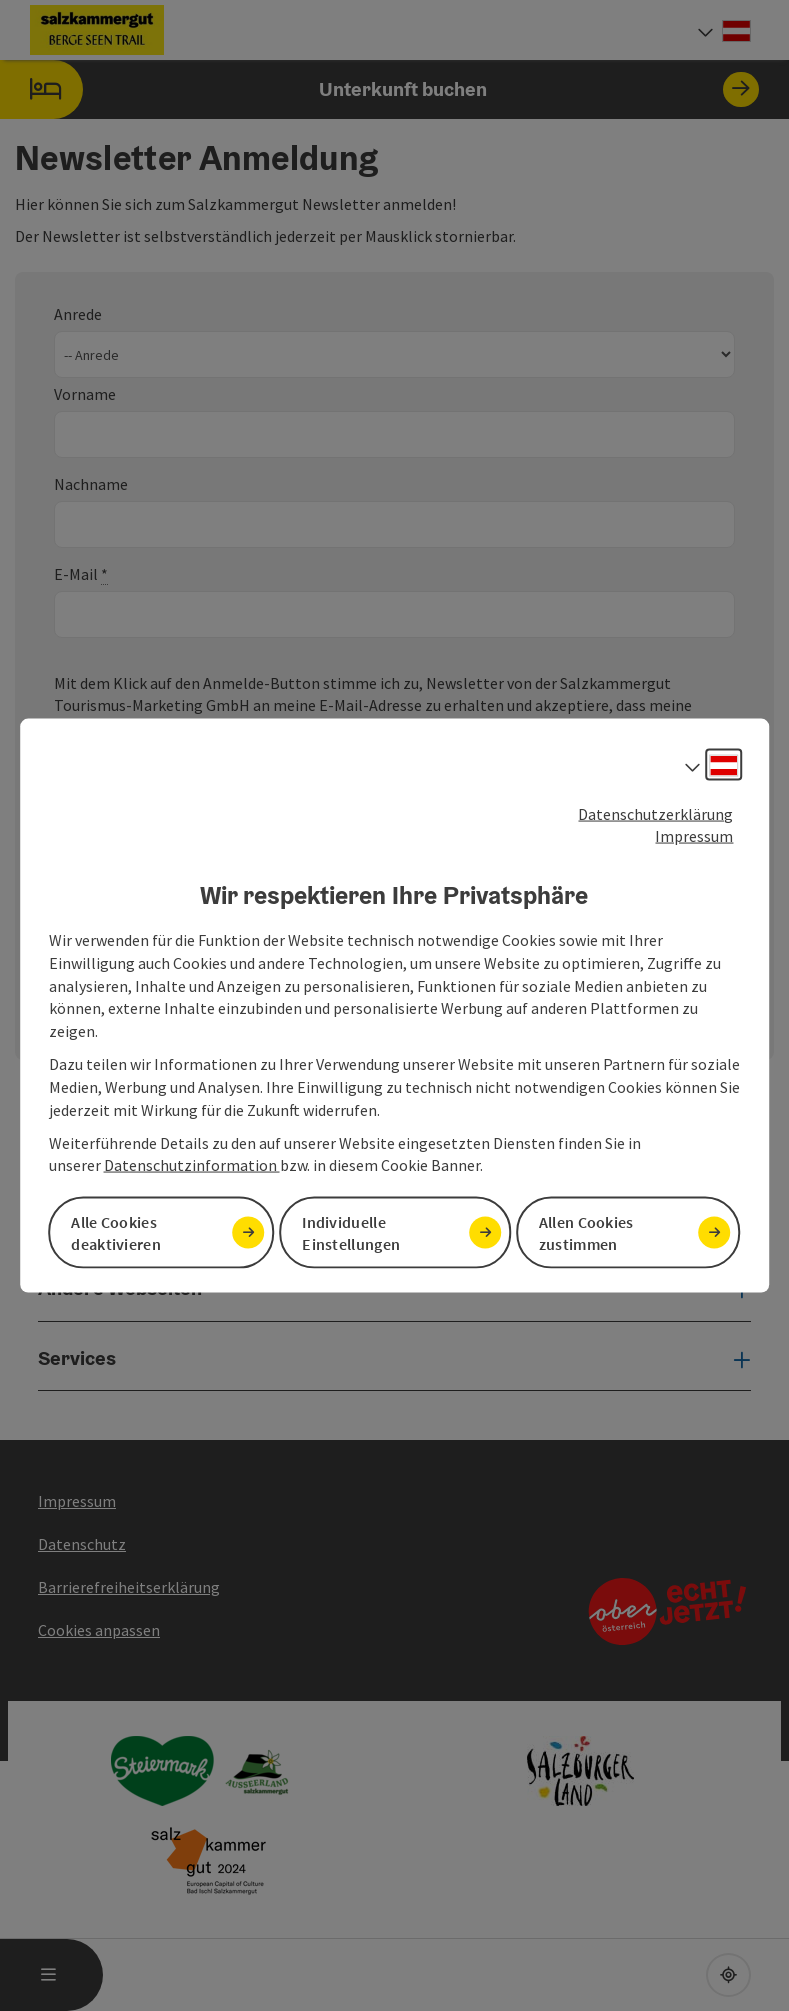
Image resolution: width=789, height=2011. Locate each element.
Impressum (694, 836)
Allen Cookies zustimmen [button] (586, 1232)
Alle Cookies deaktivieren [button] (116, 1232)
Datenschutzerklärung (655, 813)
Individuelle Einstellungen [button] (351, 1232)
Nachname (91, 484)
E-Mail (81, 574)
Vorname (85, 394)
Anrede (78, 314)
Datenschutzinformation (192, 1165)
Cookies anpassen (99, 1630)
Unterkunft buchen (379, 89)
